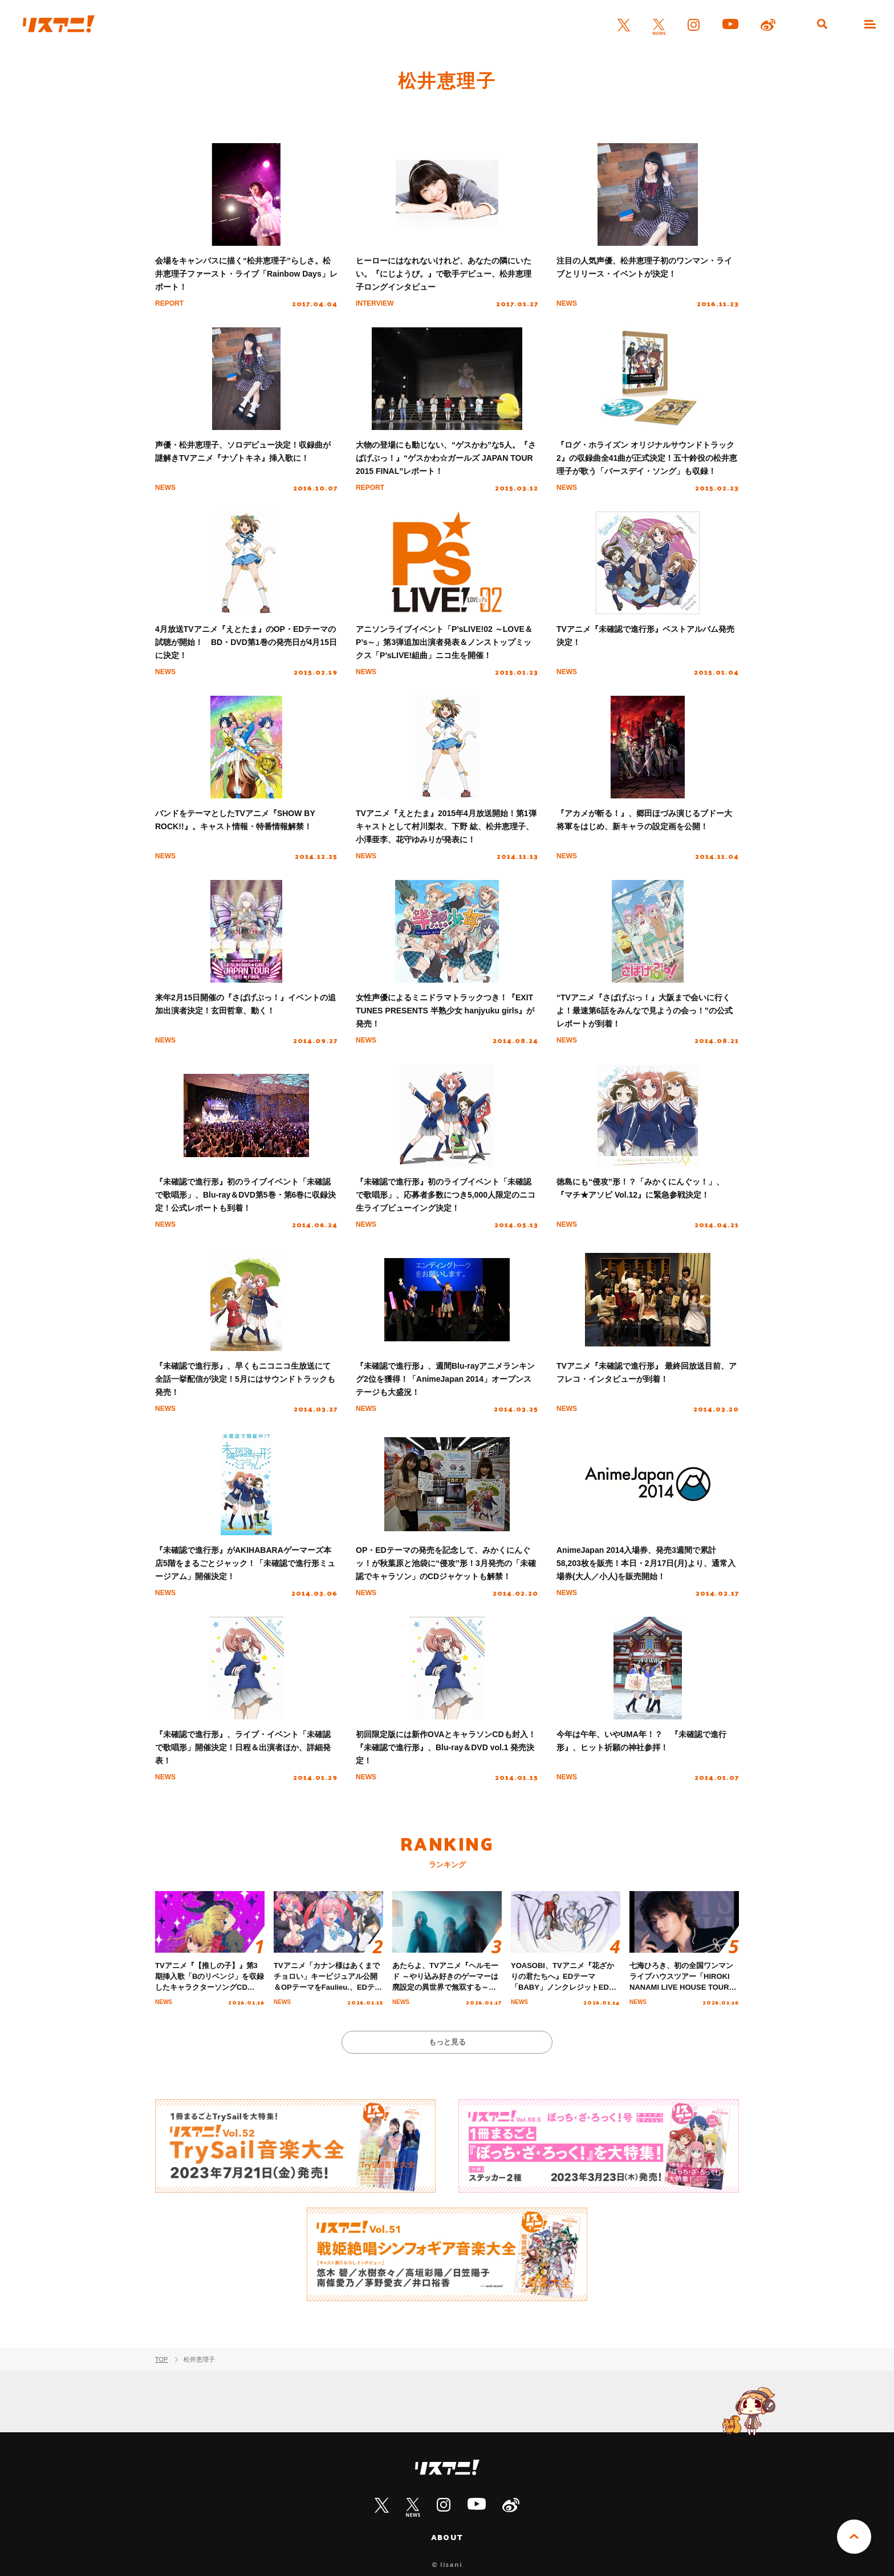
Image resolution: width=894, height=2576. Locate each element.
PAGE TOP (854, 2537)
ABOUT (447, 2537)
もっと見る (447, 2042)
